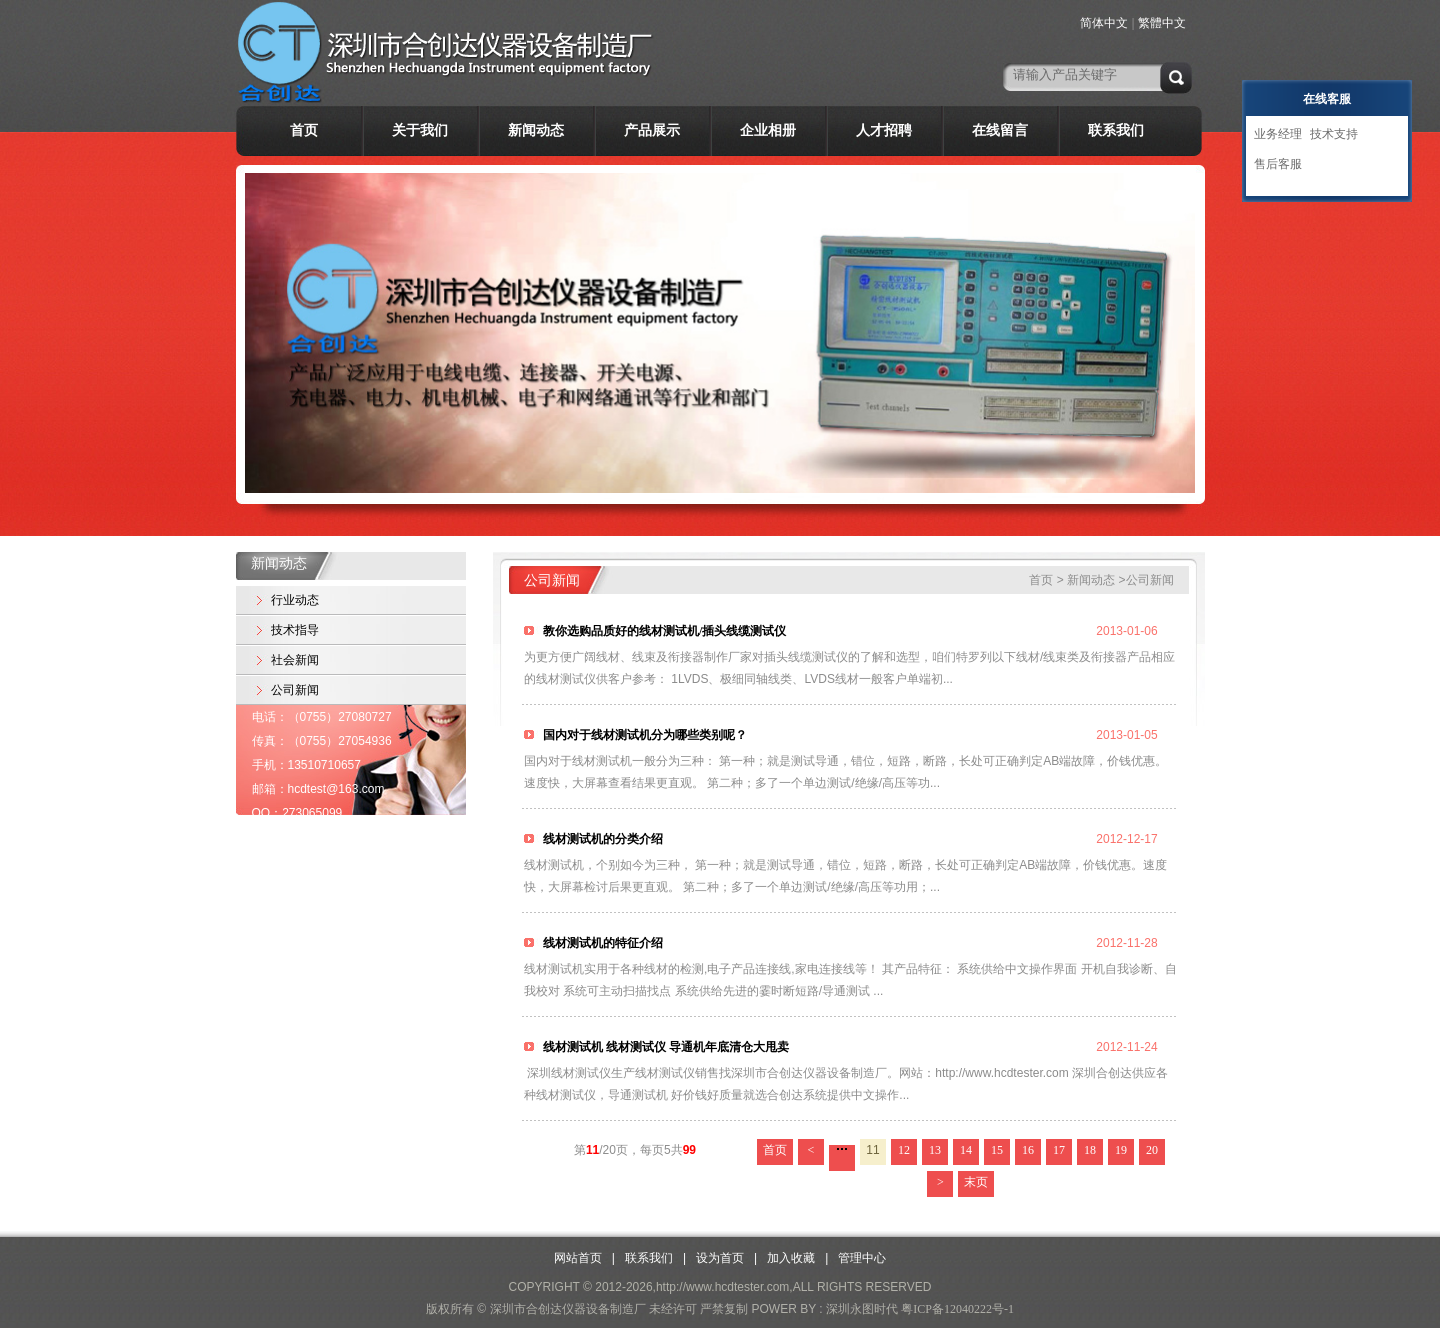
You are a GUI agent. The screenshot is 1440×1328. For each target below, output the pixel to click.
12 (904, 1150)
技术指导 (295, 630)
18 (1090, 1150)
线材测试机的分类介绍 (601, 839)
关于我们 (420, 130)
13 (935, 1150)
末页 (976, 1182)
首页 (304, 130)
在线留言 (1000, 130)
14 (966, 1150)
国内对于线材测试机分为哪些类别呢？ (643, 735)
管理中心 (862, 1258)
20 (1152, 1150)
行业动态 (295, 600)
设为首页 (720, 1258)
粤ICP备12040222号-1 (957, 1309)
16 (1028, 1150)
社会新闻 (295, 660)
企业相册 (768, 130)
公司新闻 (295, 690)
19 (1121, 1150)
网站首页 (578, 1258)
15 (997, 1150)
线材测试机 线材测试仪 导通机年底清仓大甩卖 (664, 1047)
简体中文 (1104, 23)
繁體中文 (1162, 23)
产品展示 (652, 130)
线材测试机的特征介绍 (601, 943)
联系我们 (1116, 130)
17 (1059, 1150)
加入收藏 (791, 1258)
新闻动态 (536, 130)
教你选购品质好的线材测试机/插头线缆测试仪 (663, 631)
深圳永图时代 (862, 1309)
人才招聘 (884, 130)
